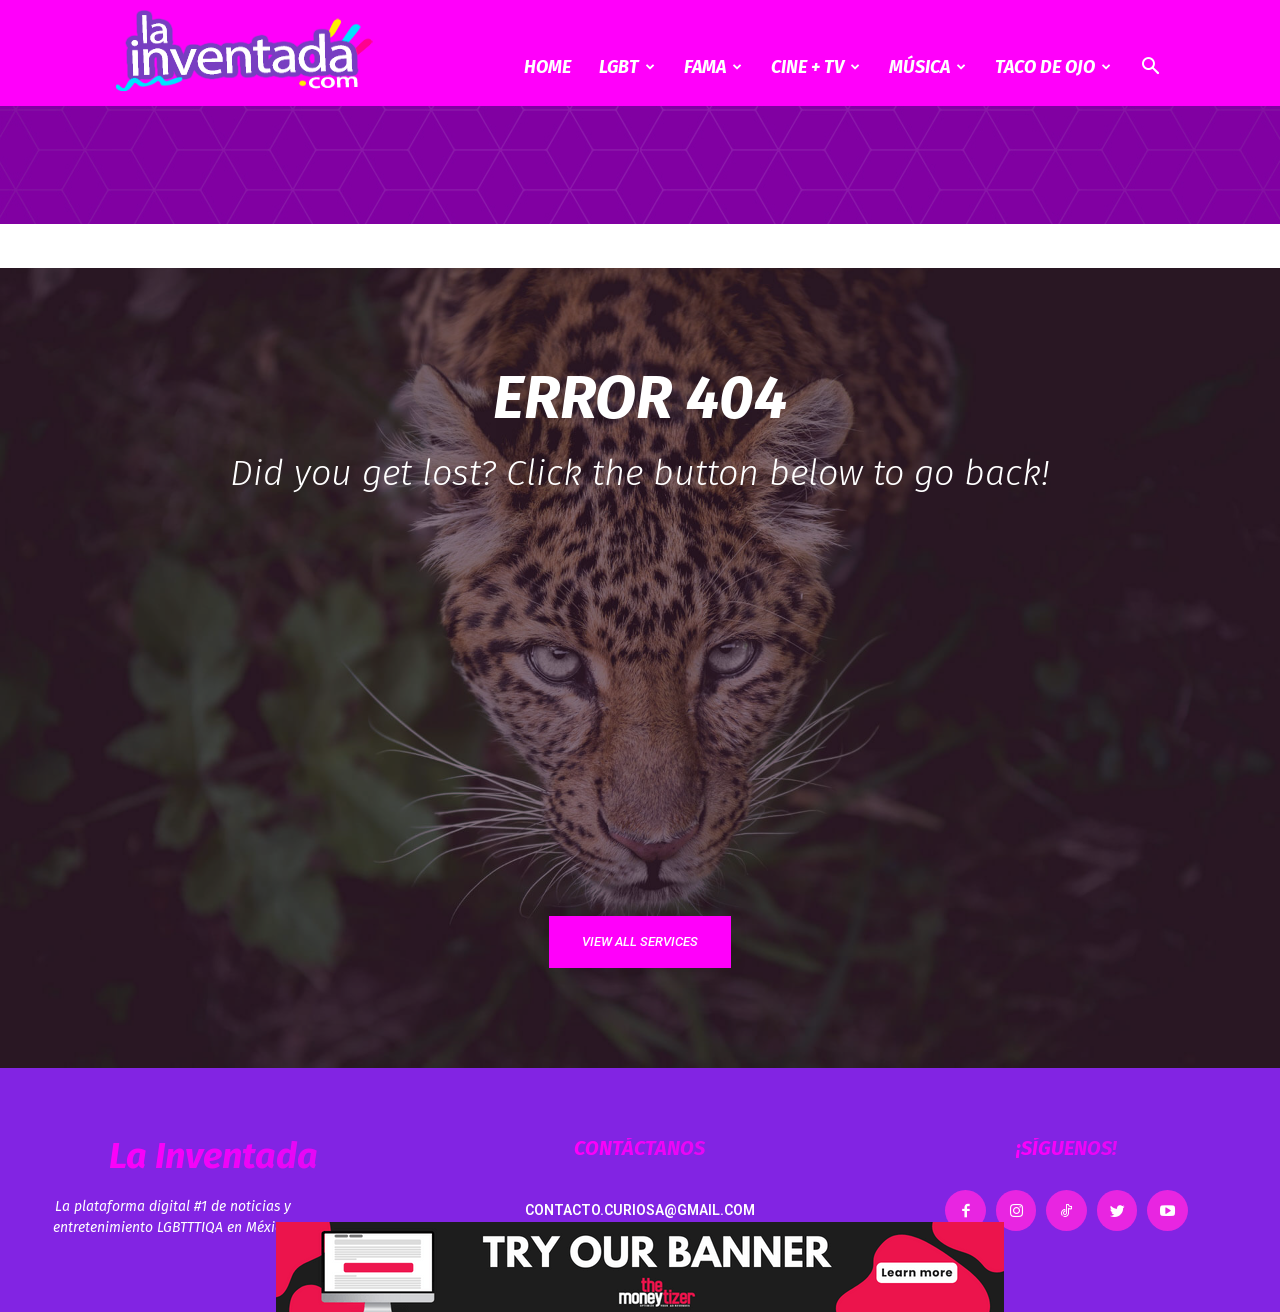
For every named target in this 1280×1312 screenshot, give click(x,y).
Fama (713, 67)
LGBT (627, 67)
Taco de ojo (1053, 67)
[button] (1150, 68)
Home (547, 67)
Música (927, 67)
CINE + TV (815, 67)
